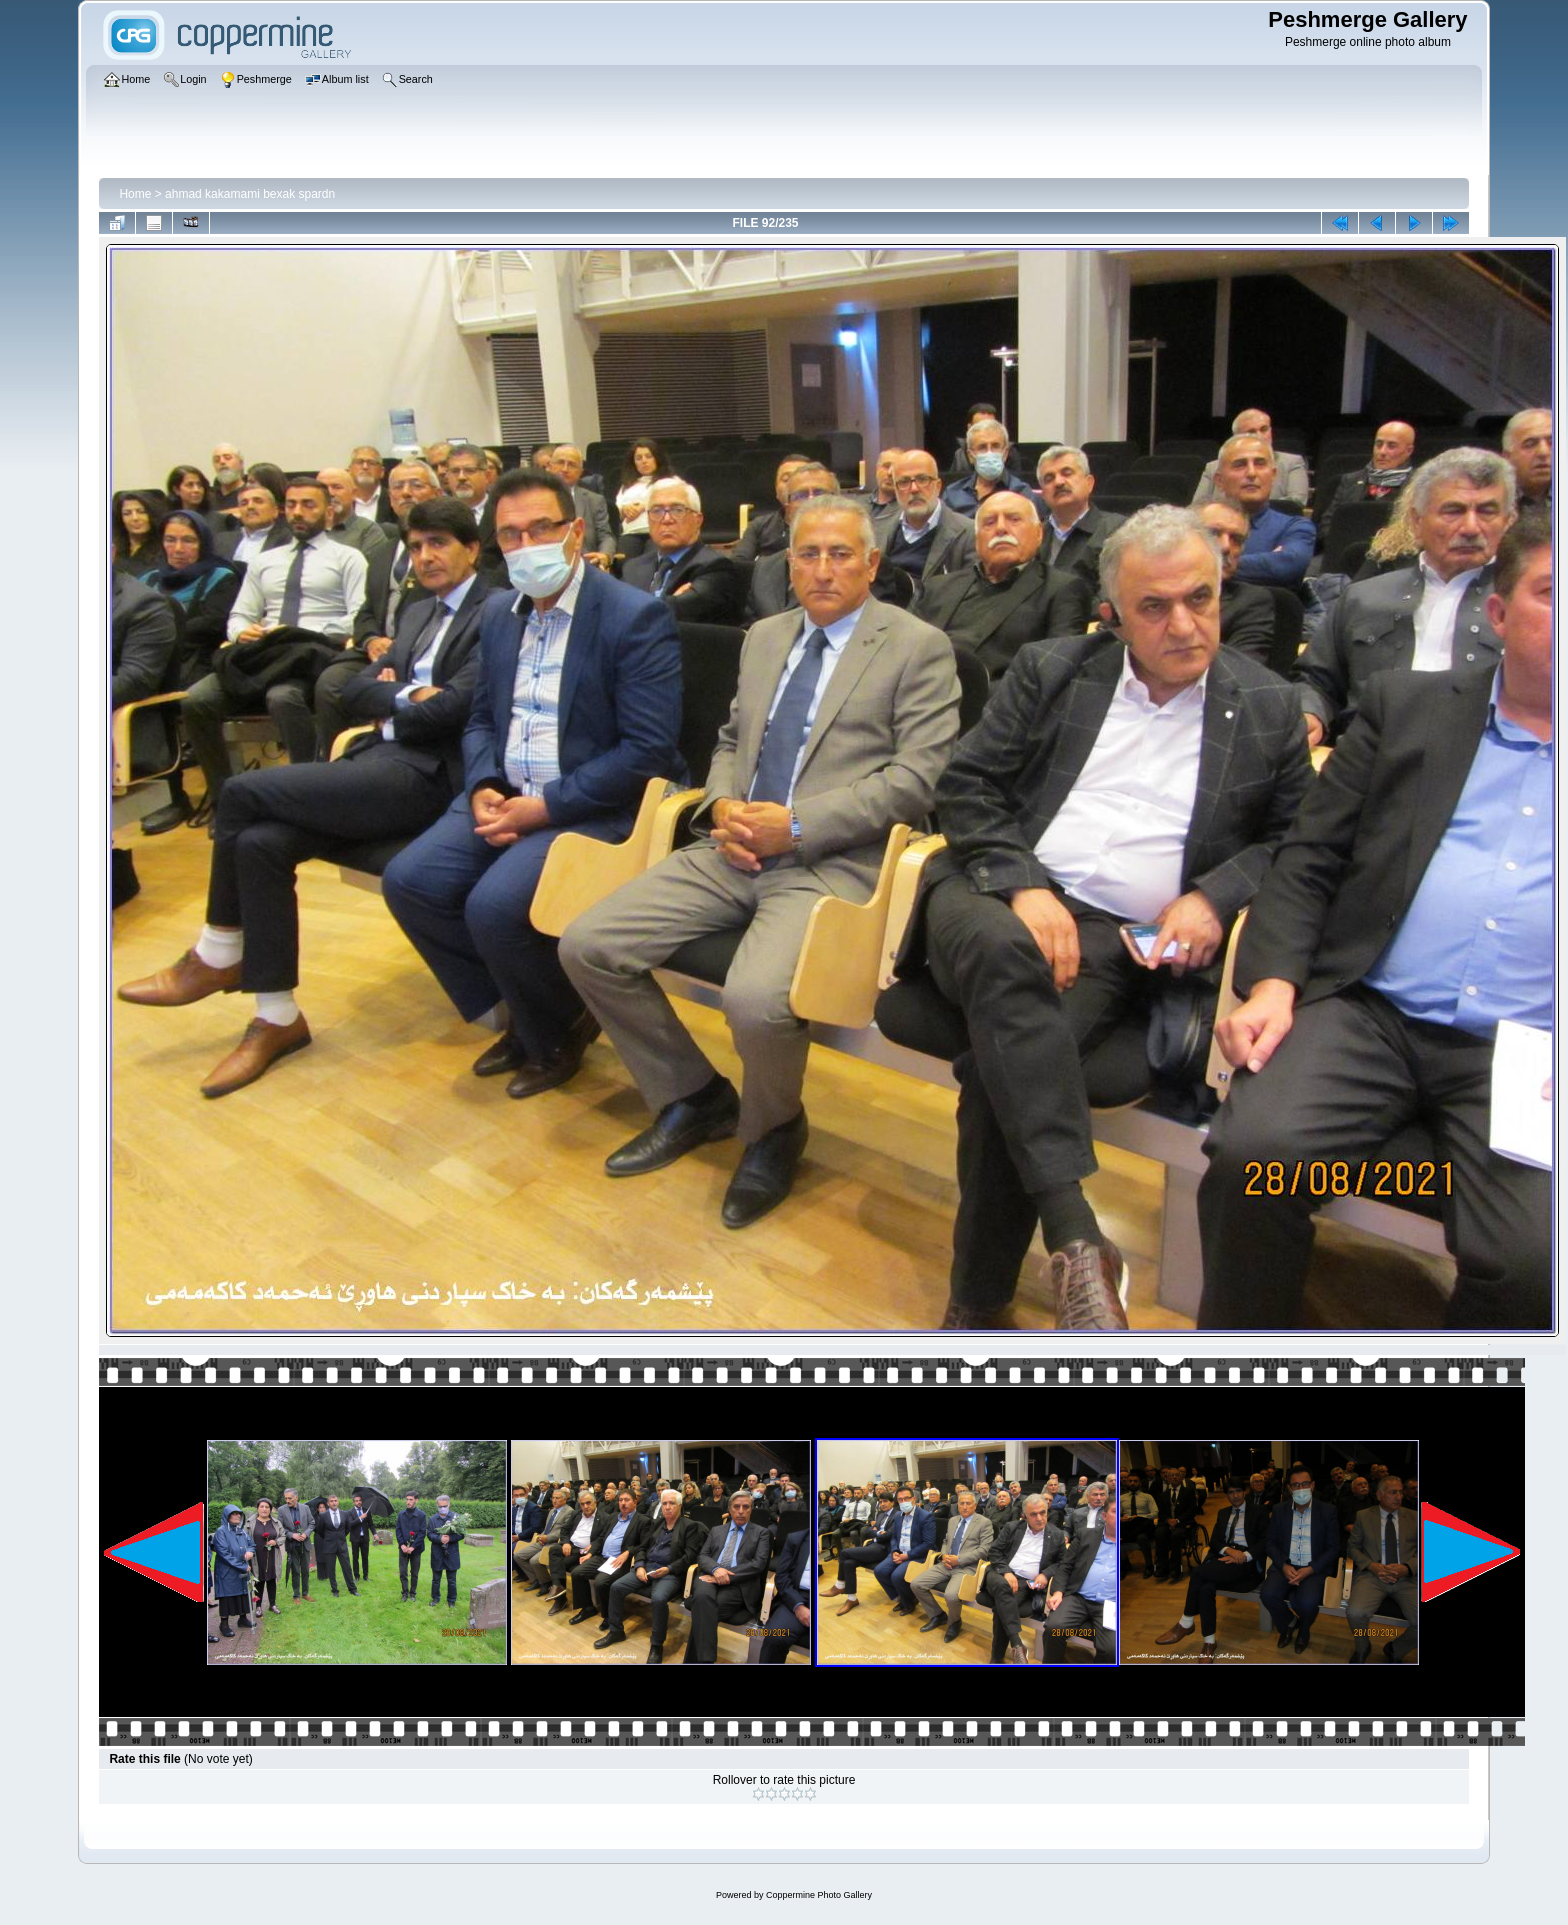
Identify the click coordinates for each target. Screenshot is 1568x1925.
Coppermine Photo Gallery (819, 1895)
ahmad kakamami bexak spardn (250, 194)
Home (135, 194)
